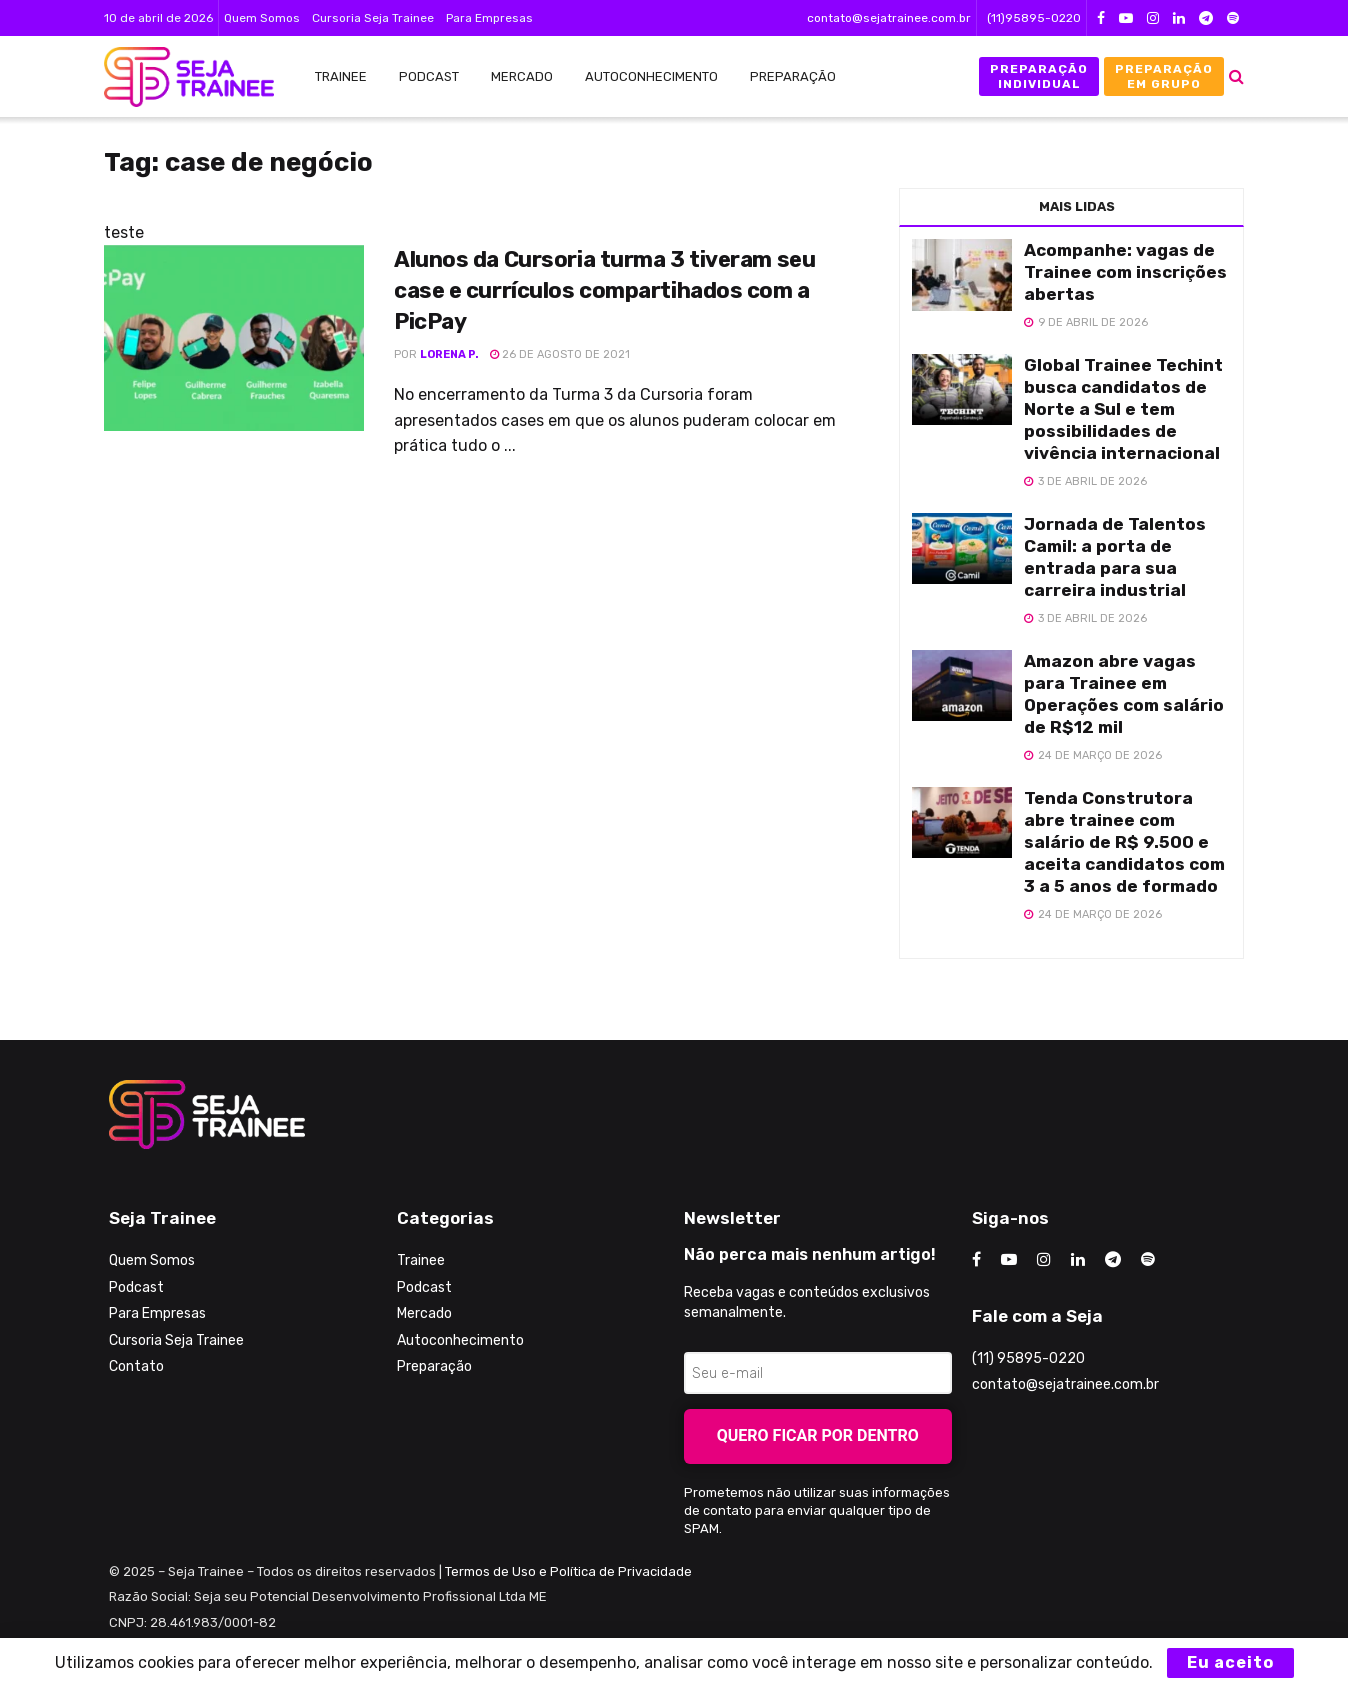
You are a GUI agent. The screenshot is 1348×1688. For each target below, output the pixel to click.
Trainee (341, 76)
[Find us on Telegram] (1113, 1260)
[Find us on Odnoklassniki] (1148, 1260)
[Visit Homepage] (179, 77)
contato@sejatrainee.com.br (889, 18)
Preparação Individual (1039, 76)
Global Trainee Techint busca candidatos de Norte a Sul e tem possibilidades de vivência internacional (1123, 409)
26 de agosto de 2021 (560, 354)
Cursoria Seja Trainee (373, 18)
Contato (136, 1366)
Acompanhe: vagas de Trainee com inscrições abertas (1125, 272)
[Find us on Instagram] (1044, 1260)
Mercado (522, 76)
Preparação (793, 76)
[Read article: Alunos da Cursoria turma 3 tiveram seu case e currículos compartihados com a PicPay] (234, 338)
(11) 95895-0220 (1028, 1358)
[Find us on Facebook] (976, 1260)
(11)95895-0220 (1034, 18)
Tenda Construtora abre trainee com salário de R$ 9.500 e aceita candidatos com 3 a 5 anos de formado (1124, 842)
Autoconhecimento (651, 76)
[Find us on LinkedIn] (1078, 1260)
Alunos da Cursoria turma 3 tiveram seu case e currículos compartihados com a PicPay (604, 290)
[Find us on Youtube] (1009, 1260)
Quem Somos (262, 18)
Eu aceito (1230, 1662)
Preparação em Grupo (1164, 76)
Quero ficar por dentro (818, 1435)
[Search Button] (1236, 76)
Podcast (429, 76)
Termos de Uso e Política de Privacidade (568, 1571)
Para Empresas (489, 18)
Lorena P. (449, 354)
